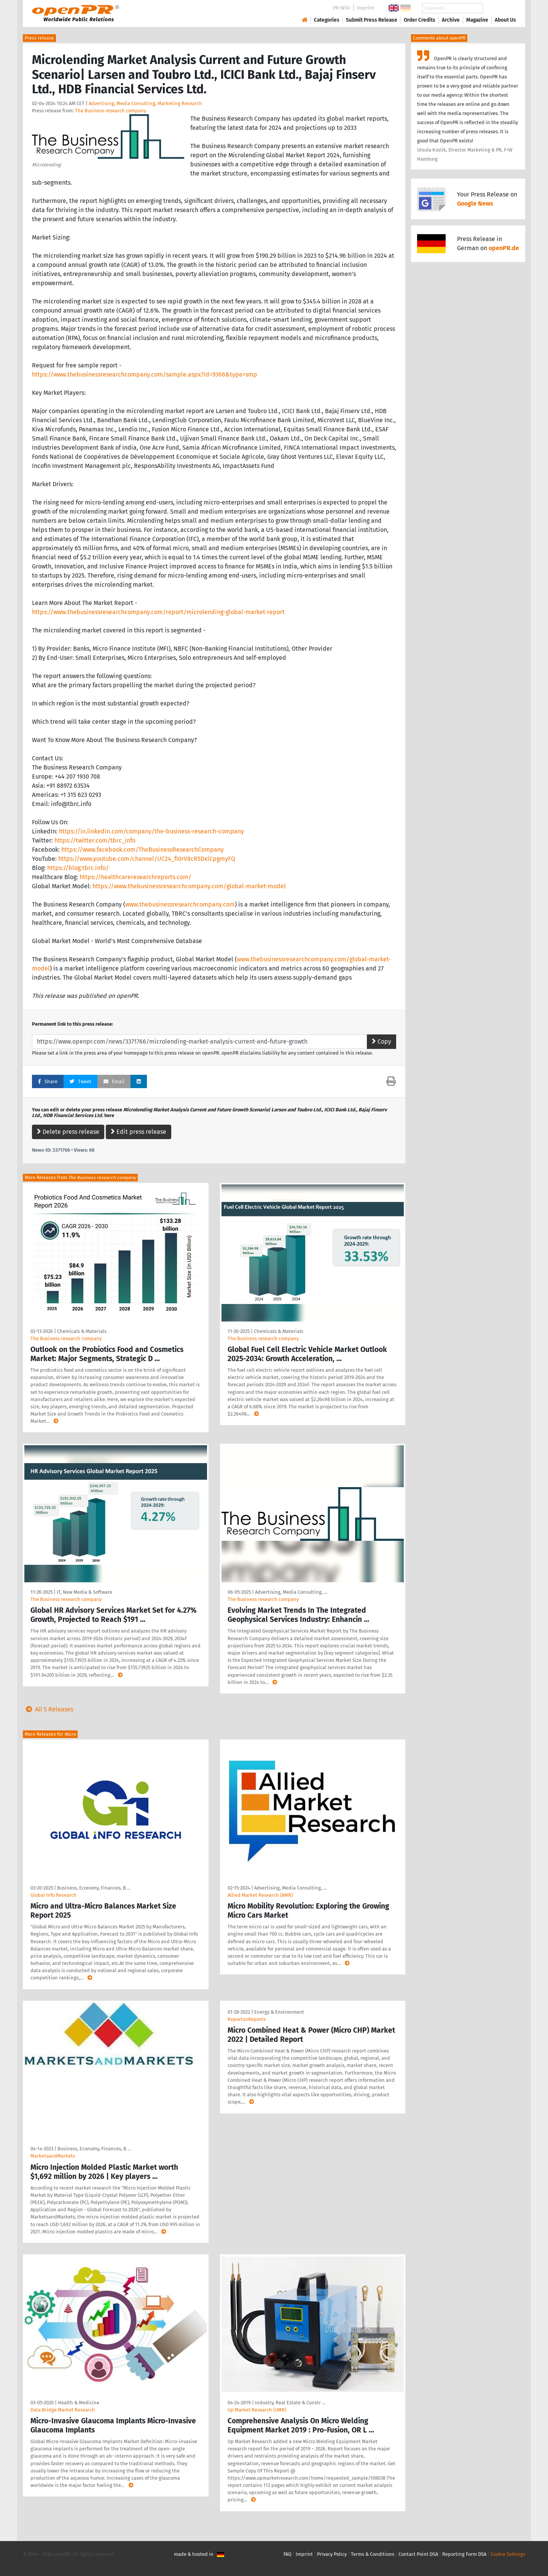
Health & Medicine (78, 2402)
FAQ (288, 2554)
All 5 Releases (48, 1709)
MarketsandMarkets (52, 2156)
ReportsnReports (247, 2019)
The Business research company (110, 110)
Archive (451, 20)
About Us (505, 20)
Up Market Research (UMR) (257, 2410)
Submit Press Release (371, 20)
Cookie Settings (508, 2554)
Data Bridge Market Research (62, 2410)
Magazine (477, 20)
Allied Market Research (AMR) (260, 1895)
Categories (326, 20)
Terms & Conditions (372, 2554)
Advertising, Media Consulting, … (291, 1592)
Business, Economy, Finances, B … (94, 1888)
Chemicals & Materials (82, 1331)
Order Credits (419, 20)
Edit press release (138, 1131)
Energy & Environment (279, 2012)
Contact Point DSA (418, 2554)
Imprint (365, 8)
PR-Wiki (341, 8)
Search (499, 8)
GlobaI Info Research (53, 1895)
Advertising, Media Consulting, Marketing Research (145, 103)
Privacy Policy (332, 2554)
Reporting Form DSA (464, 2554)
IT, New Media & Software (84, 1592)
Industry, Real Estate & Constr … (290, 2402)
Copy (381, 1041)
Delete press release (68, 1131)
